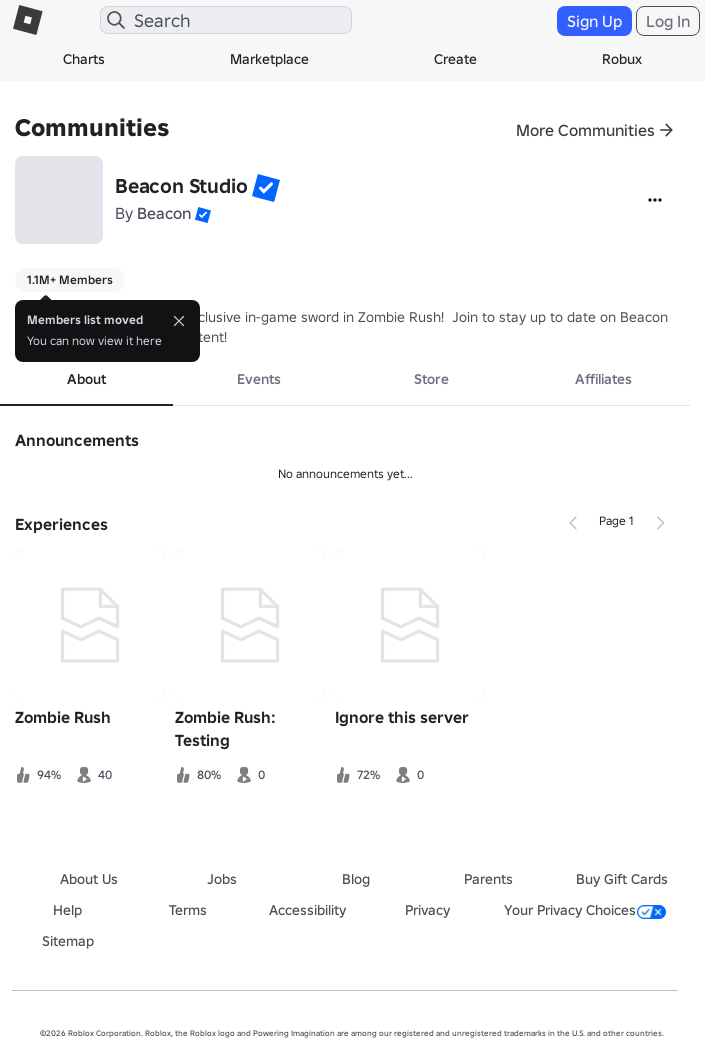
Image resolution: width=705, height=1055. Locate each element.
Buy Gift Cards (622, 879)
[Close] (179, 321)
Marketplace (269, 59)
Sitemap (68, 941)
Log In (668, 21)
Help (67, 910)
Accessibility (307, 910)
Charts (84, 59)
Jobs (222, 879)
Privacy (427, 910)
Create (455, 59)
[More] (655, 200)
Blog (356, 879)
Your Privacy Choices (585, 910)
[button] (266, 188)
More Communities (585, 130)
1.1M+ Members (70, 279)
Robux (622, 59)
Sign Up (594, 21)
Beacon (164, 213)
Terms (188, 910)
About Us (89, 879)
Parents (488, 879)
